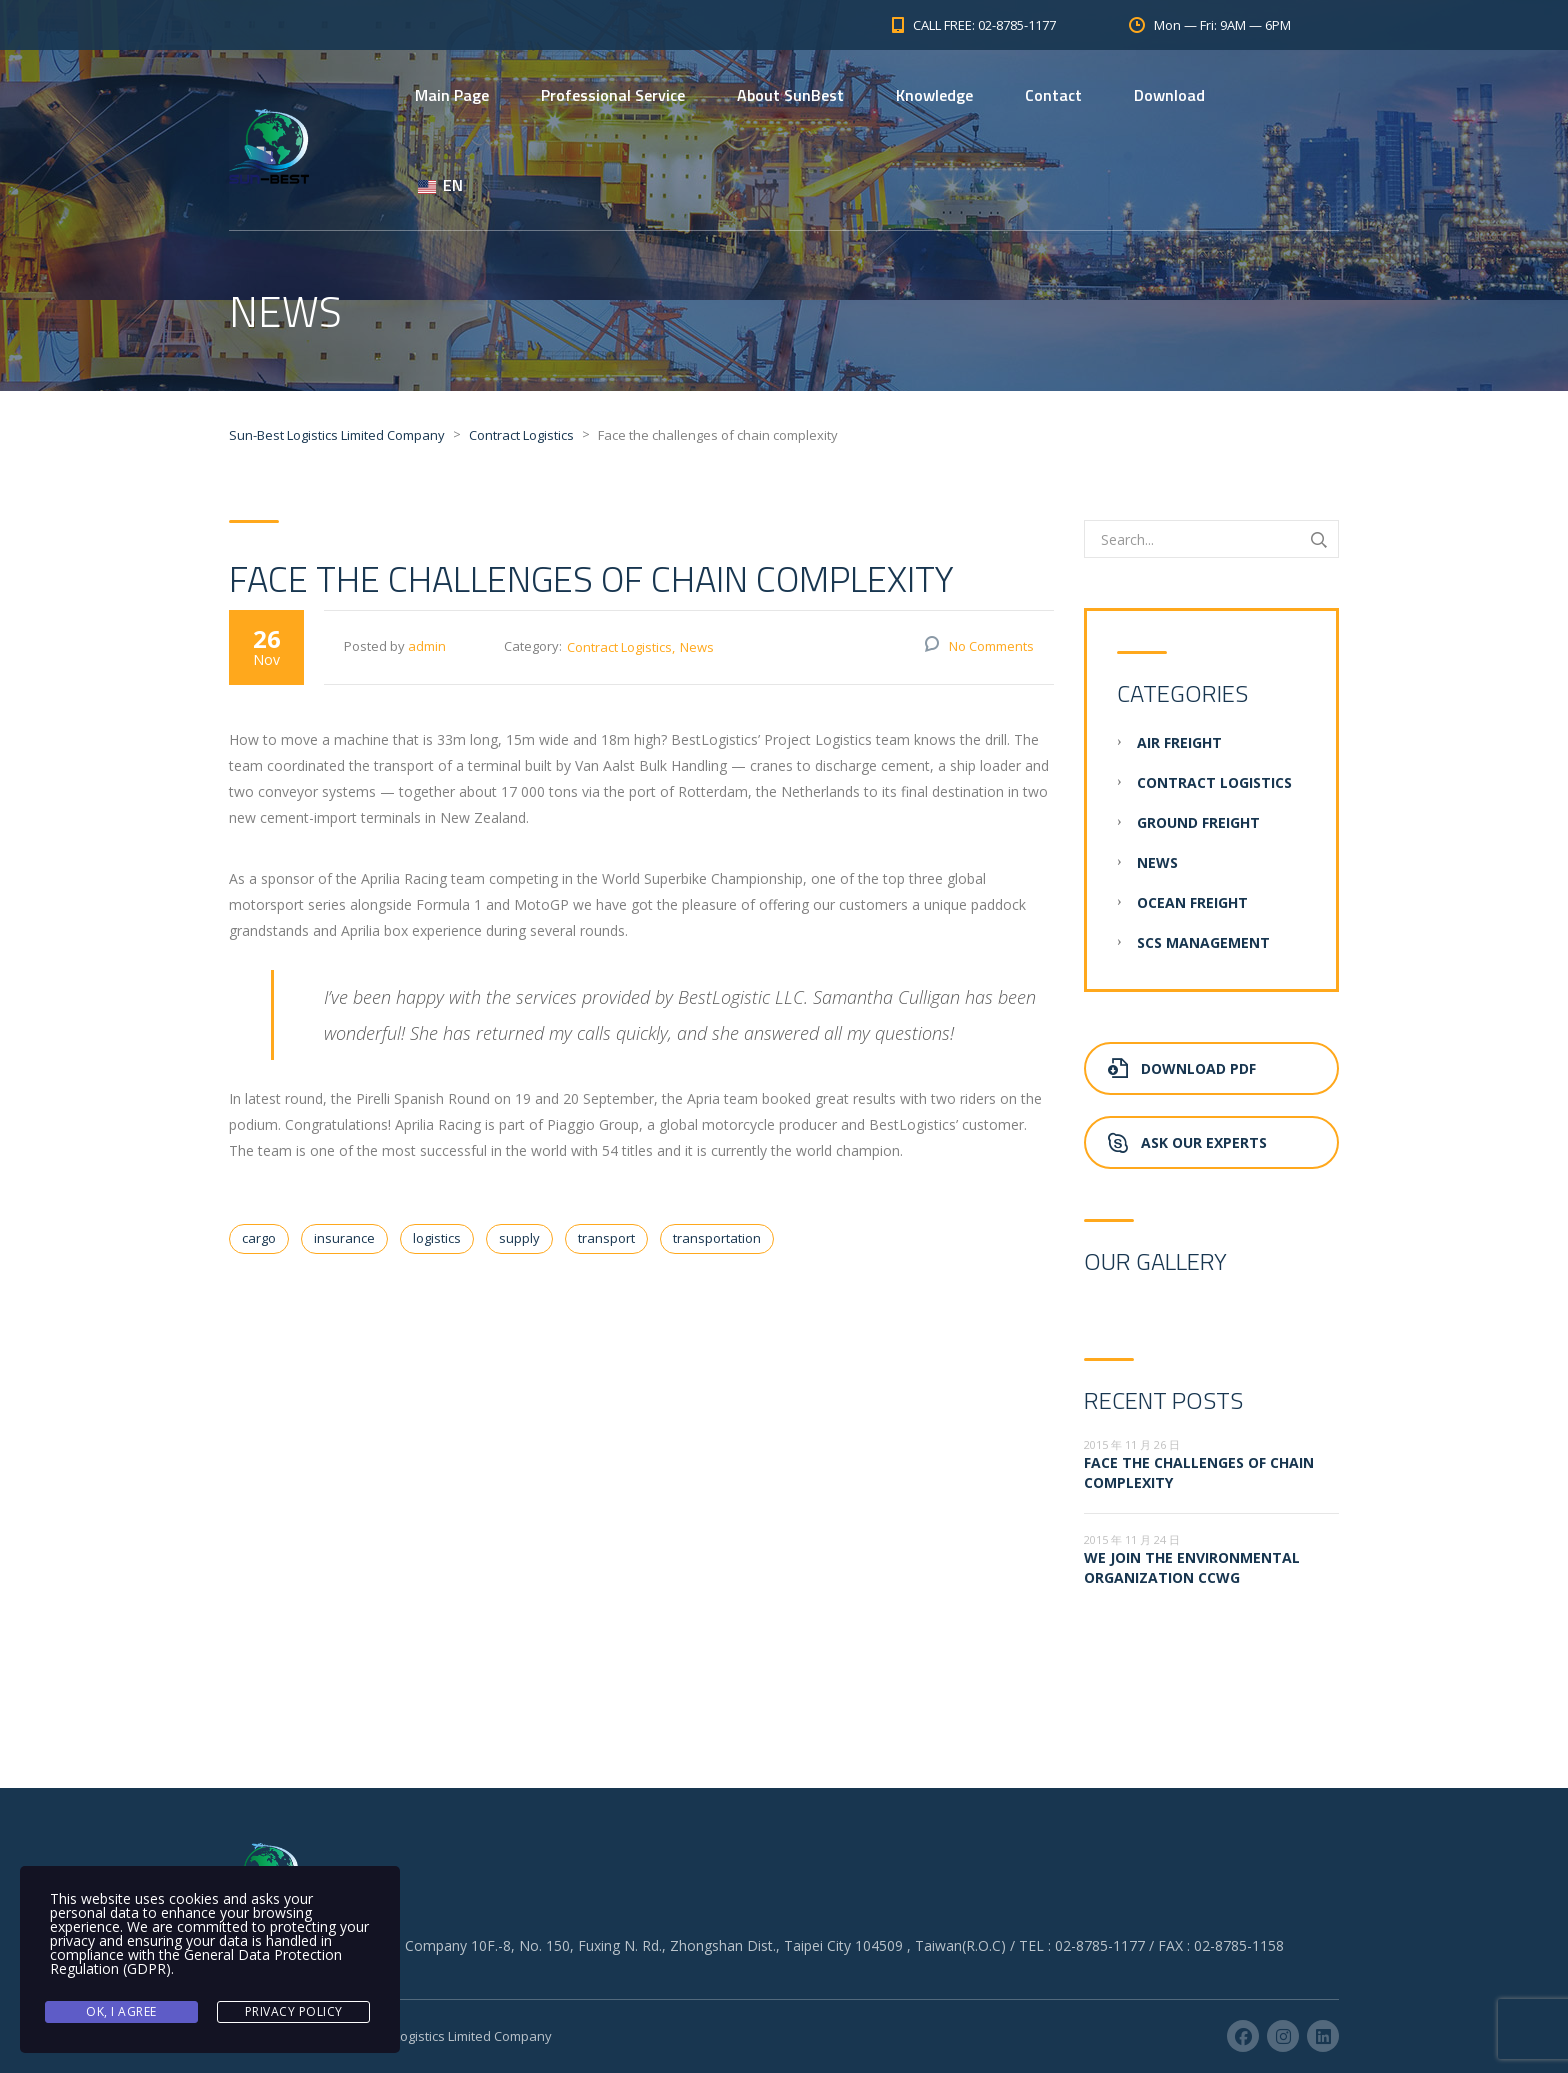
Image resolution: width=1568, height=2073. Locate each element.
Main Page (452, 95)
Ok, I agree (121, 2011)
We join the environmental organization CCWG (1192, 1567)
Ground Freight (1198, 822)
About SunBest (790, 95)
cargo (259, 1238)
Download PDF (1182, 1068)
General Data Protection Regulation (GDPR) (196, 1961)
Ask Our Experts (1187, 1142)
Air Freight (1179, 742)
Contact (1053, 95)
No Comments (991, 646)
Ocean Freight (1192, 902)
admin (427, 646)
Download (1169, 95)
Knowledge (934, 95)
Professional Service (613, 95)
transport (606, 1238)
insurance (344, 1238)
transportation (717, 1238)
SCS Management (1203, 942)
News (697, 647)
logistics (437, 1238)
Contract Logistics (619, 647)
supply (519, 1238)
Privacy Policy (294, 2011)
